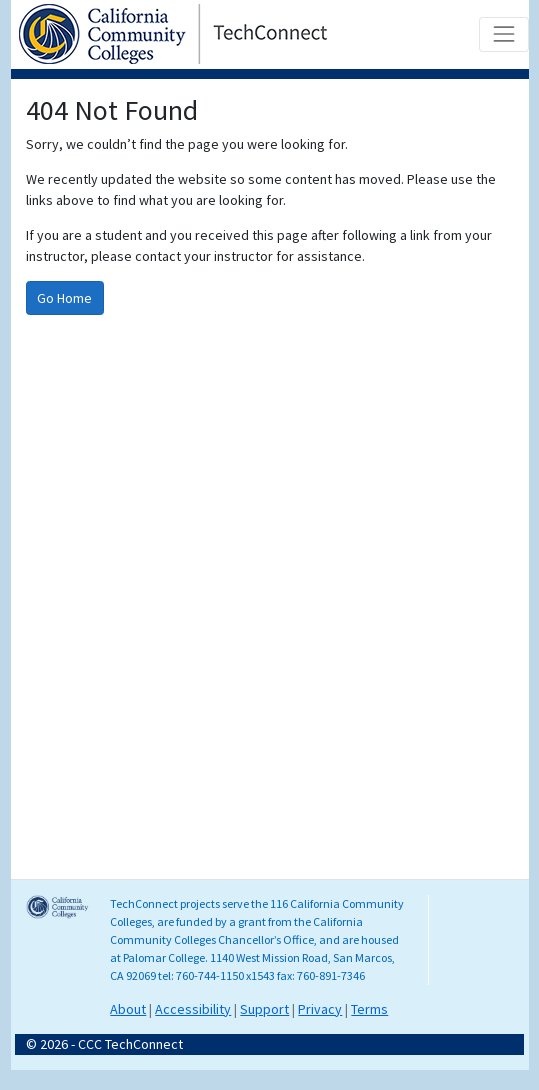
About (128, 1009)
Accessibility (193, 1009)
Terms (369, 1009)
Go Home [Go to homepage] (64, 298)
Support (264, 1009)
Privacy (320, 1009)
